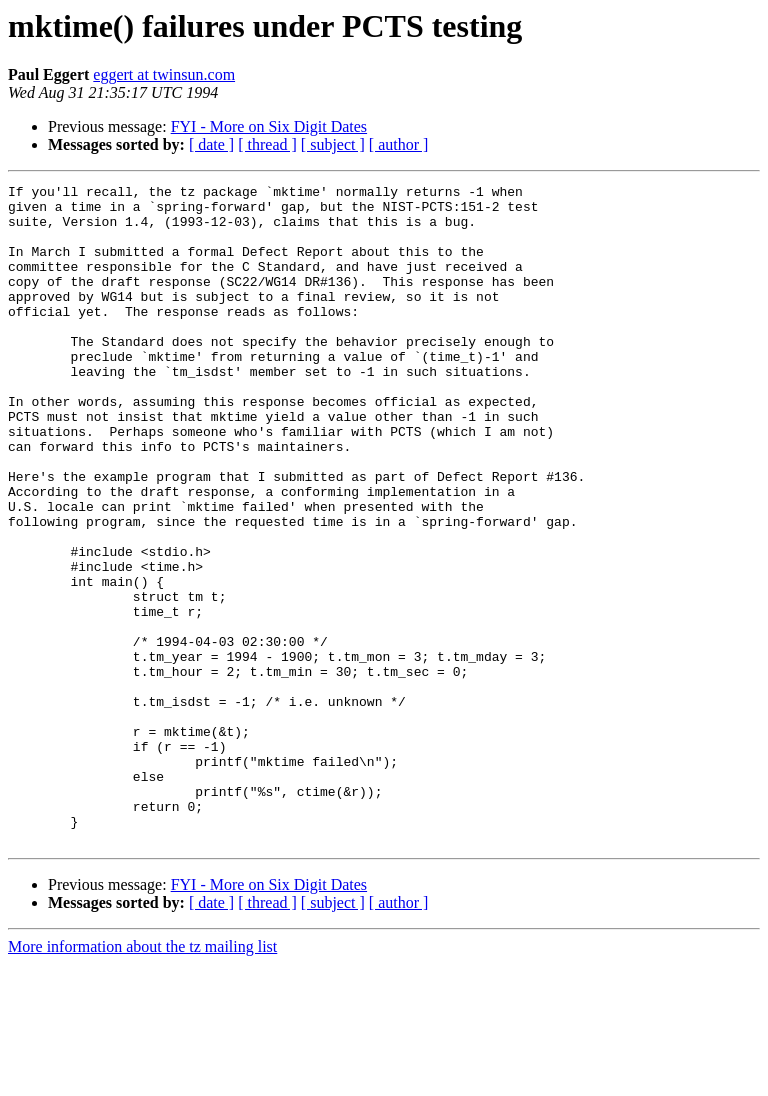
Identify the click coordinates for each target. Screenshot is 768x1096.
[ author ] (399, 144)
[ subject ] (333, 144)
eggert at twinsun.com (164, 74)
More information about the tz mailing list (142, 1078)
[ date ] (211, 144)
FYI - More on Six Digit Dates (269, 126)
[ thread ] (267, 144)
